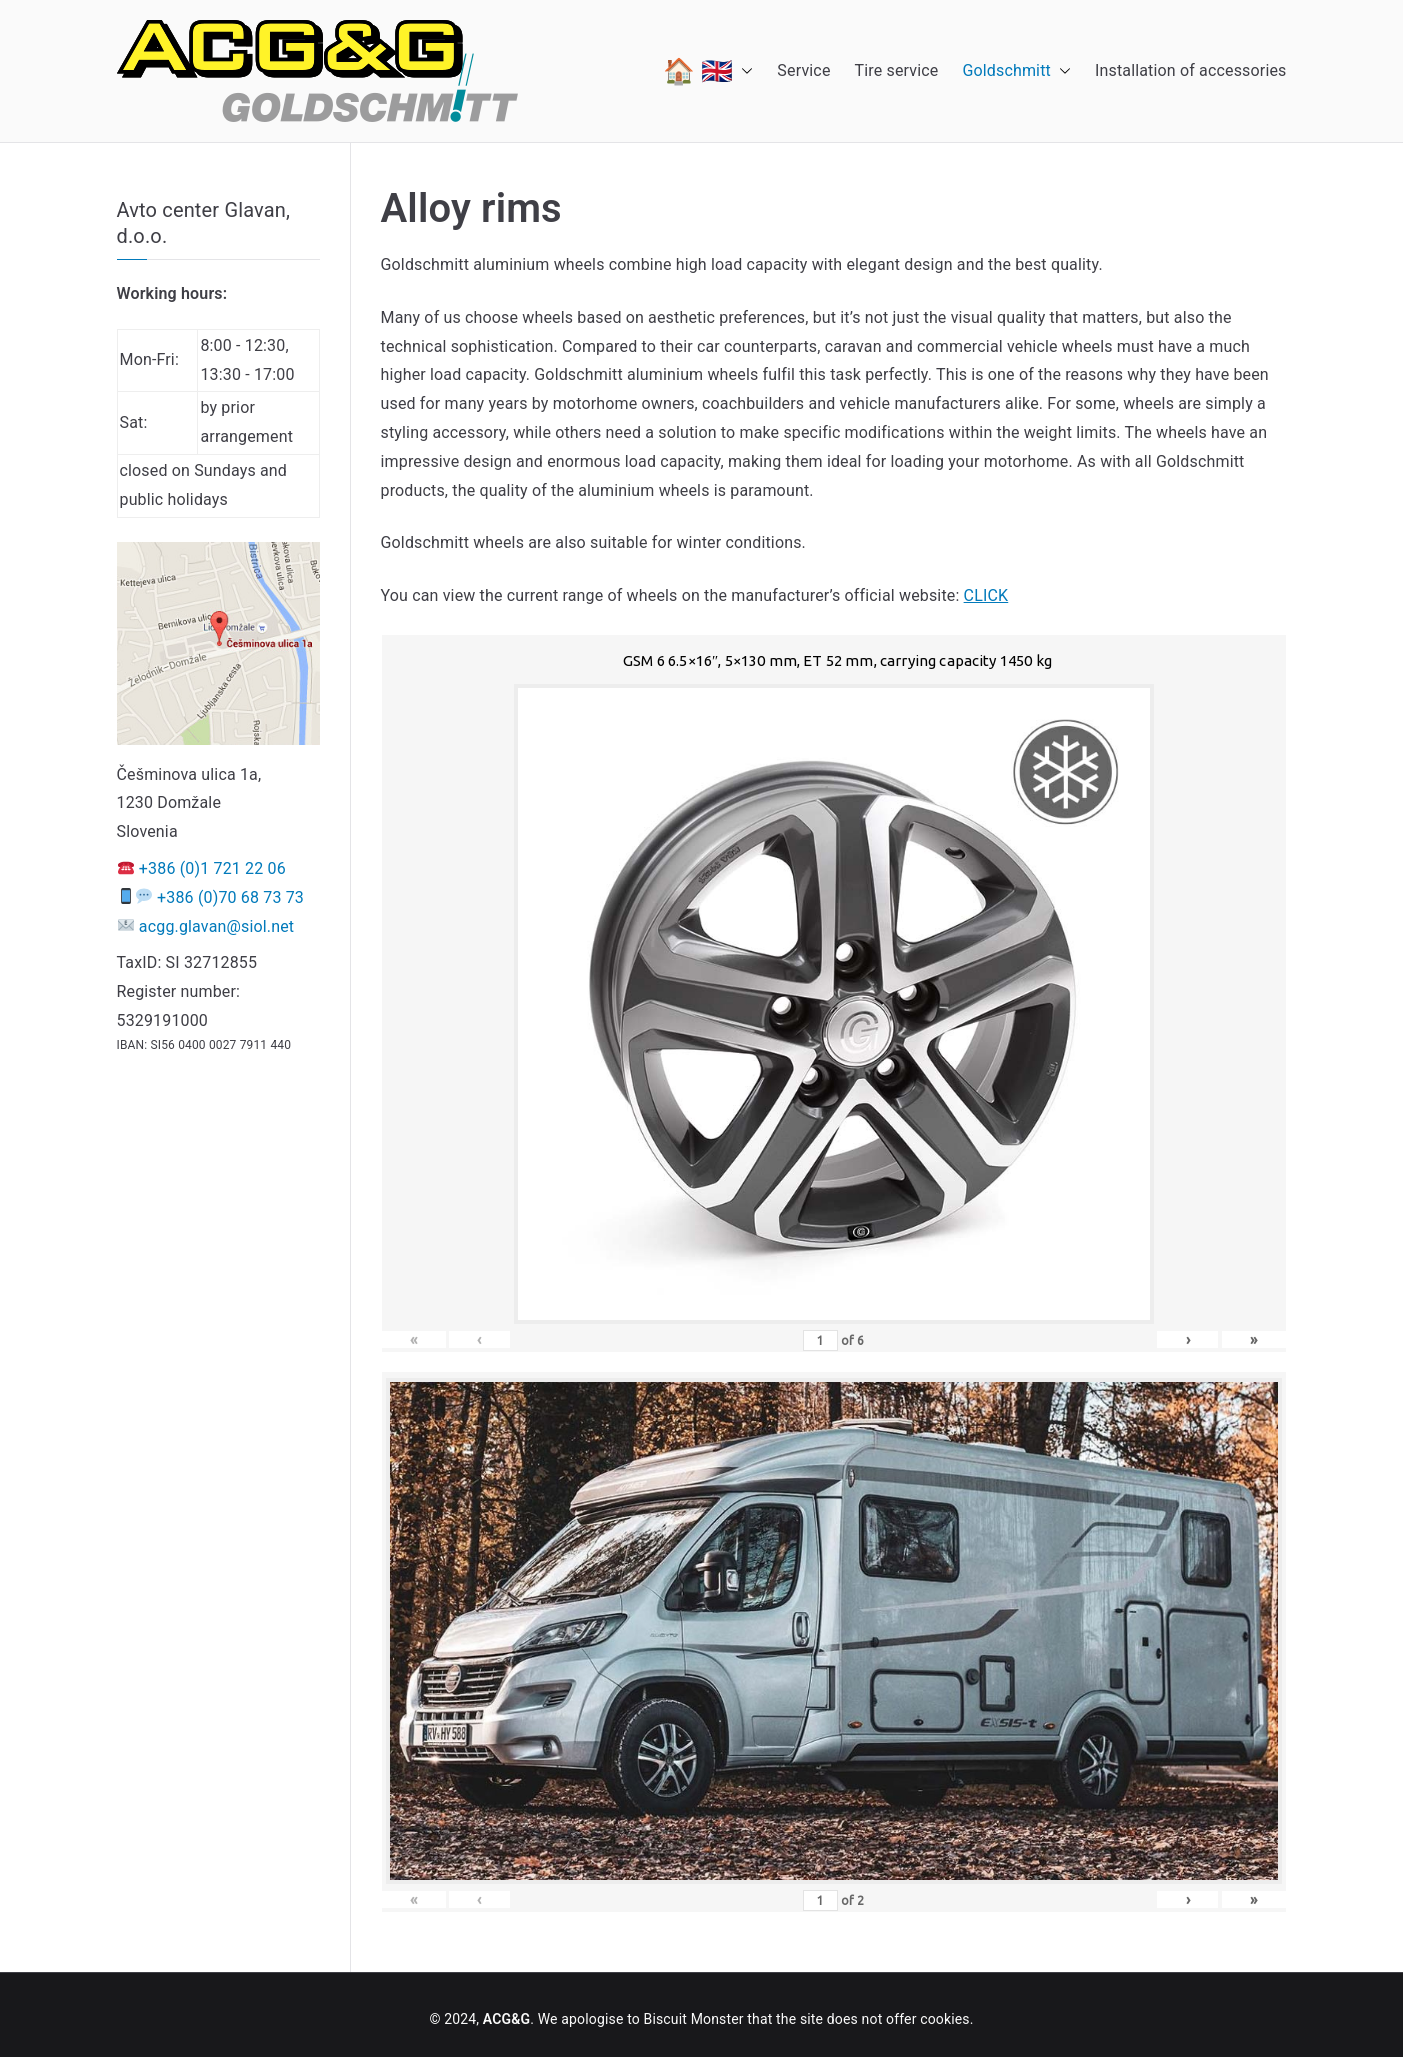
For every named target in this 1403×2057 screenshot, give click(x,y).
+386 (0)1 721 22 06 (212, 868)
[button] (743, 71)
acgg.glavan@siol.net (216, 926)
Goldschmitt (1016, 71)
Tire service (897, 70)
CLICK (986, 595)
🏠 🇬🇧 (708, 71)
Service (803, 70)
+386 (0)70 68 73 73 (230, 897)
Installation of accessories (1191, 70)
